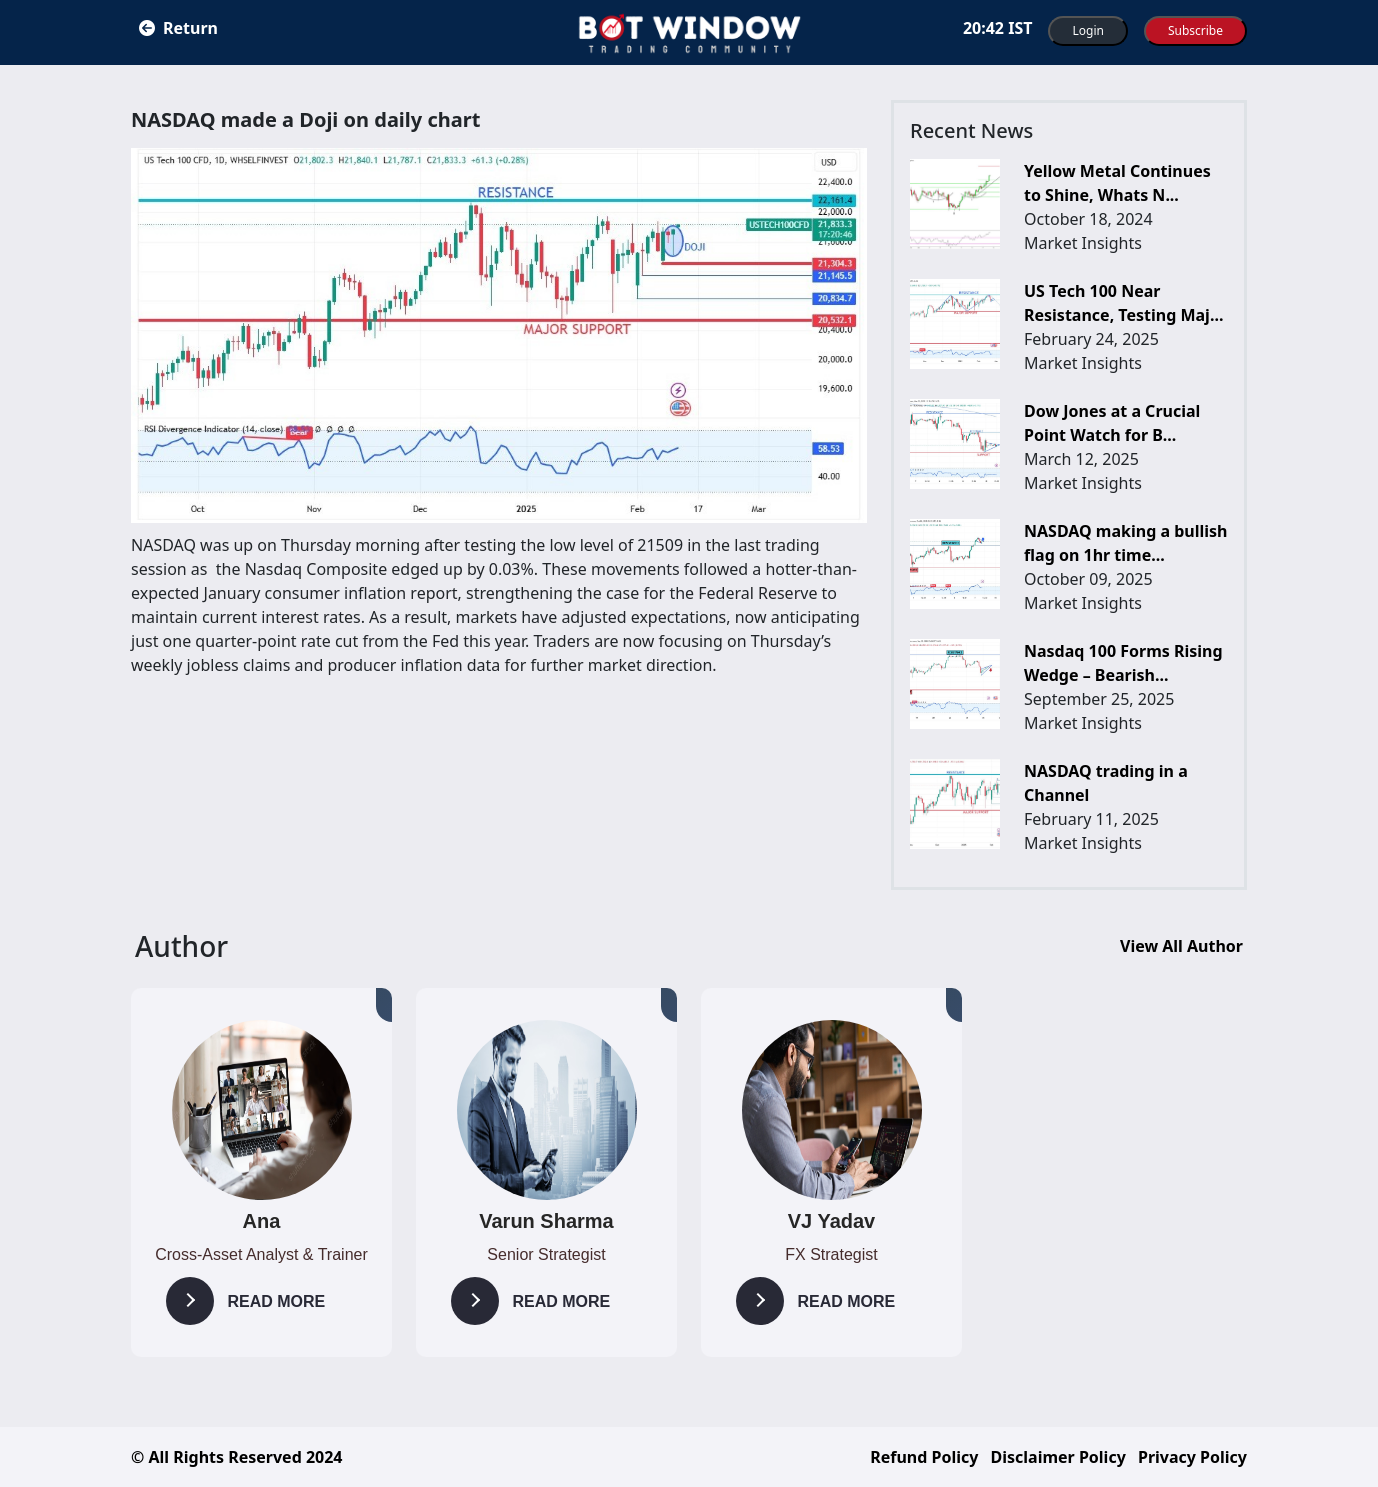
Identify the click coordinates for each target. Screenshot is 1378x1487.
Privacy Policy (1192, 1457)
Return (178, 28)
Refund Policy (924, 1457)
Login (1087, 30)
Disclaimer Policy (1058, 1457)
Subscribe (1195, 30)
